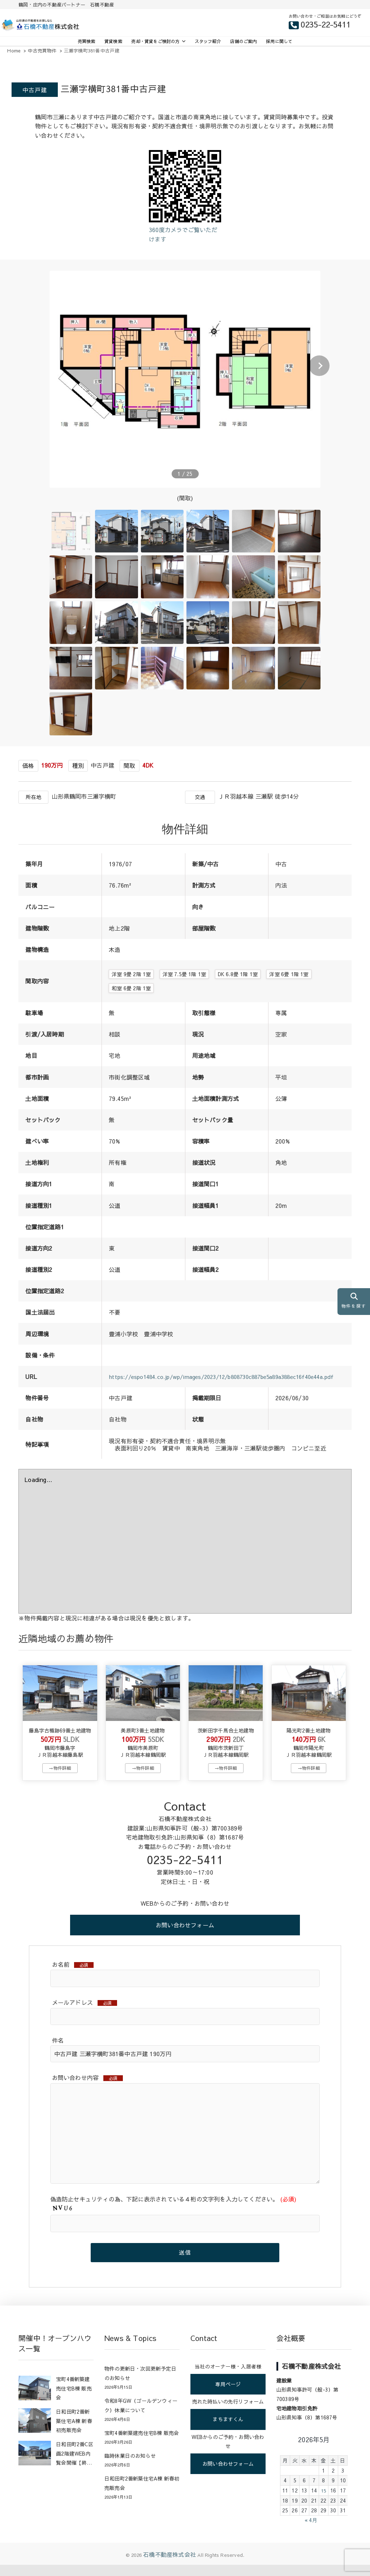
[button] (319, 365)
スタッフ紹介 (208, 41)
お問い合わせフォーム (185, 1935)
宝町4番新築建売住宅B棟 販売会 (74, 2399)
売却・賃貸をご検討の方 (155, 41)
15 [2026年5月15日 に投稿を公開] (323, 2501)
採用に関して (279, 41)
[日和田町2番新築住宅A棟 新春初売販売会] (34, 2432)
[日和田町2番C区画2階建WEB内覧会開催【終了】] (34, 2465)
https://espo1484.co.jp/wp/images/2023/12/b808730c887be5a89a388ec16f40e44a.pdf (226, 1380)
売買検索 (86, 41)
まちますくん (227, 2430)
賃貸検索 (113, 41)
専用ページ (228, 2394)
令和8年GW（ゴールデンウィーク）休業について (140, 2416)
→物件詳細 (60, 1778)
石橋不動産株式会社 (169, 2565)
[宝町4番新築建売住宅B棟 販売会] (34, 2400)
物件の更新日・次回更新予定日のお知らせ (140, 2384)
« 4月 (311, 2530)
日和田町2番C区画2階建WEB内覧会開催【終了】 (74, 2465)
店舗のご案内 (243, 41)
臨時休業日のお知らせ (130, 2466)
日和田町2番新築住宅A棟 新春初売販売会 (74, 2432)
